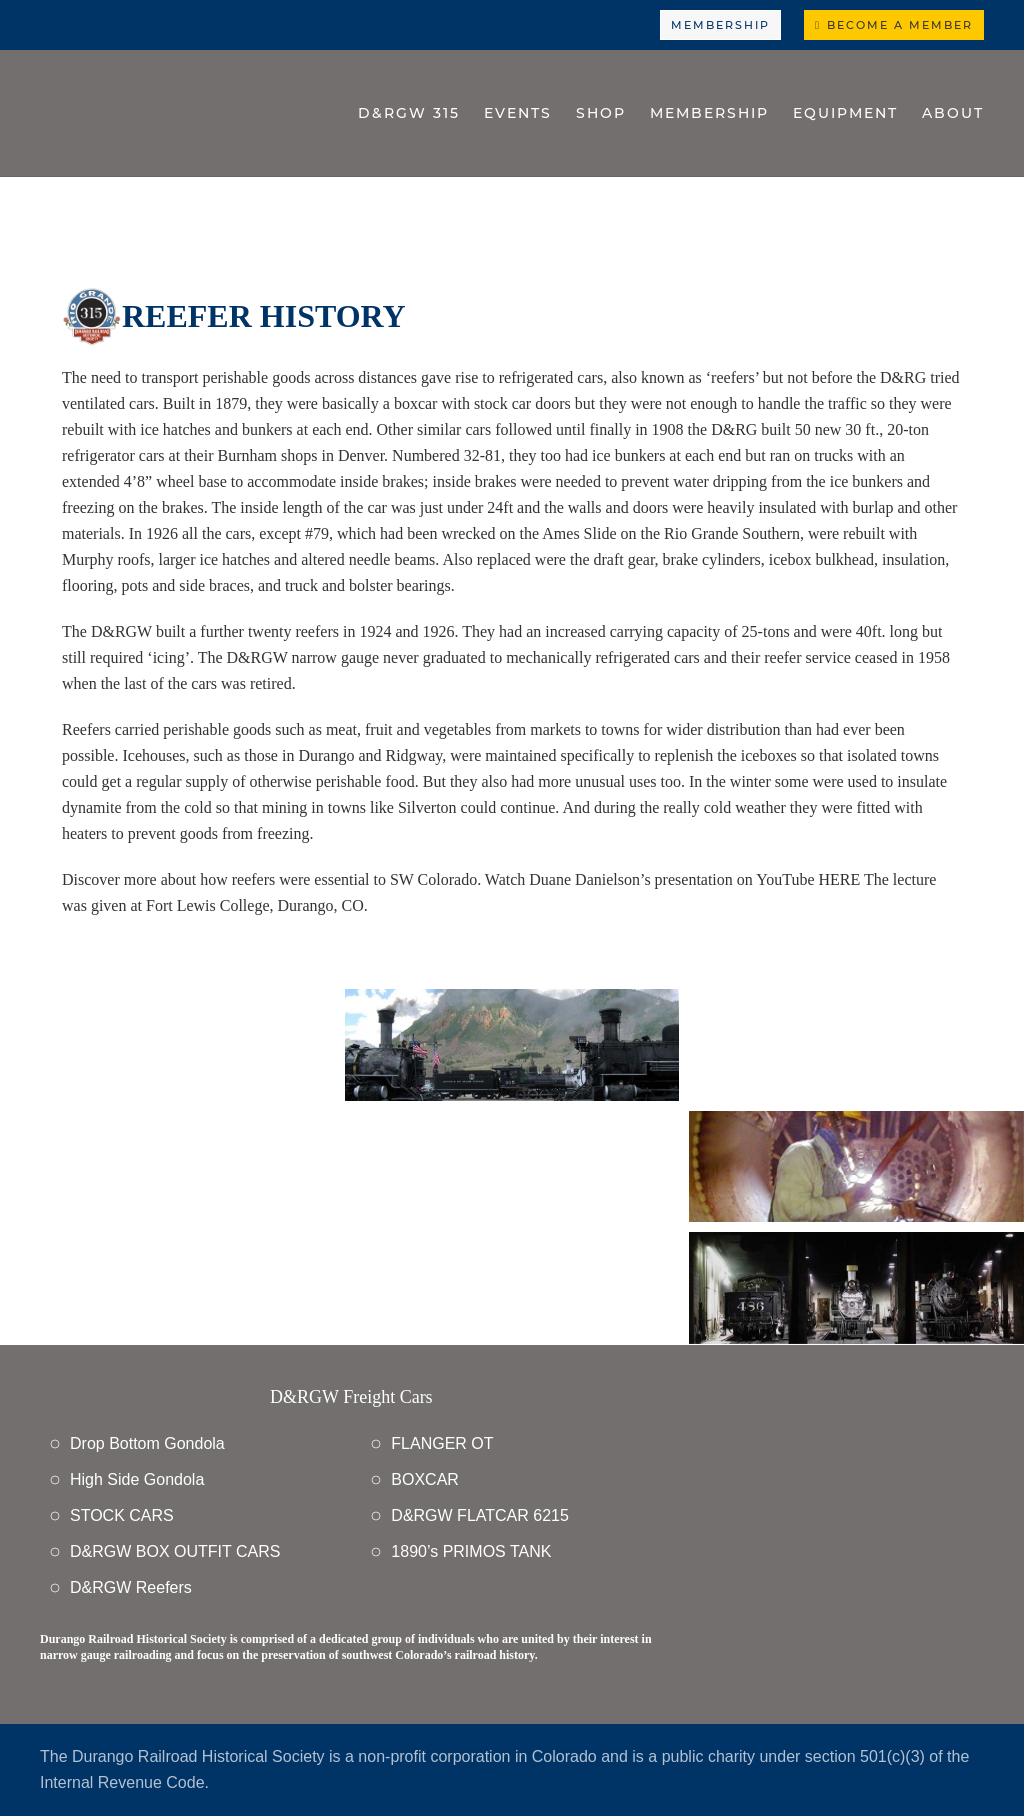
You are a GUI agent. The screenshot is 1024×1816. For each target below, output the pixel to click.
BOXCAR (425, 1479)
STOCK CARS (122, 1515)
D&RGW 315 (409, 113)
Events (518, 113)
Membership (720, 25)
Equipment (845, 113)
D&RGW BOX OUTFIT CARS (175, 1551)
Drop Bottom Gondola (147, 1443)
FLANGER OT (442, 1443)
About (953, 113)
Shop (601, 113)
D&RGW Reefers (131, 1587)
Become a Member (894, 25)
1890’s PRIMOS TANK (471, 1551)
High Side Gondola (137, 1479)
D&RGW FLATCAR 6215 (480, 1515)
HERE (839, 879)
